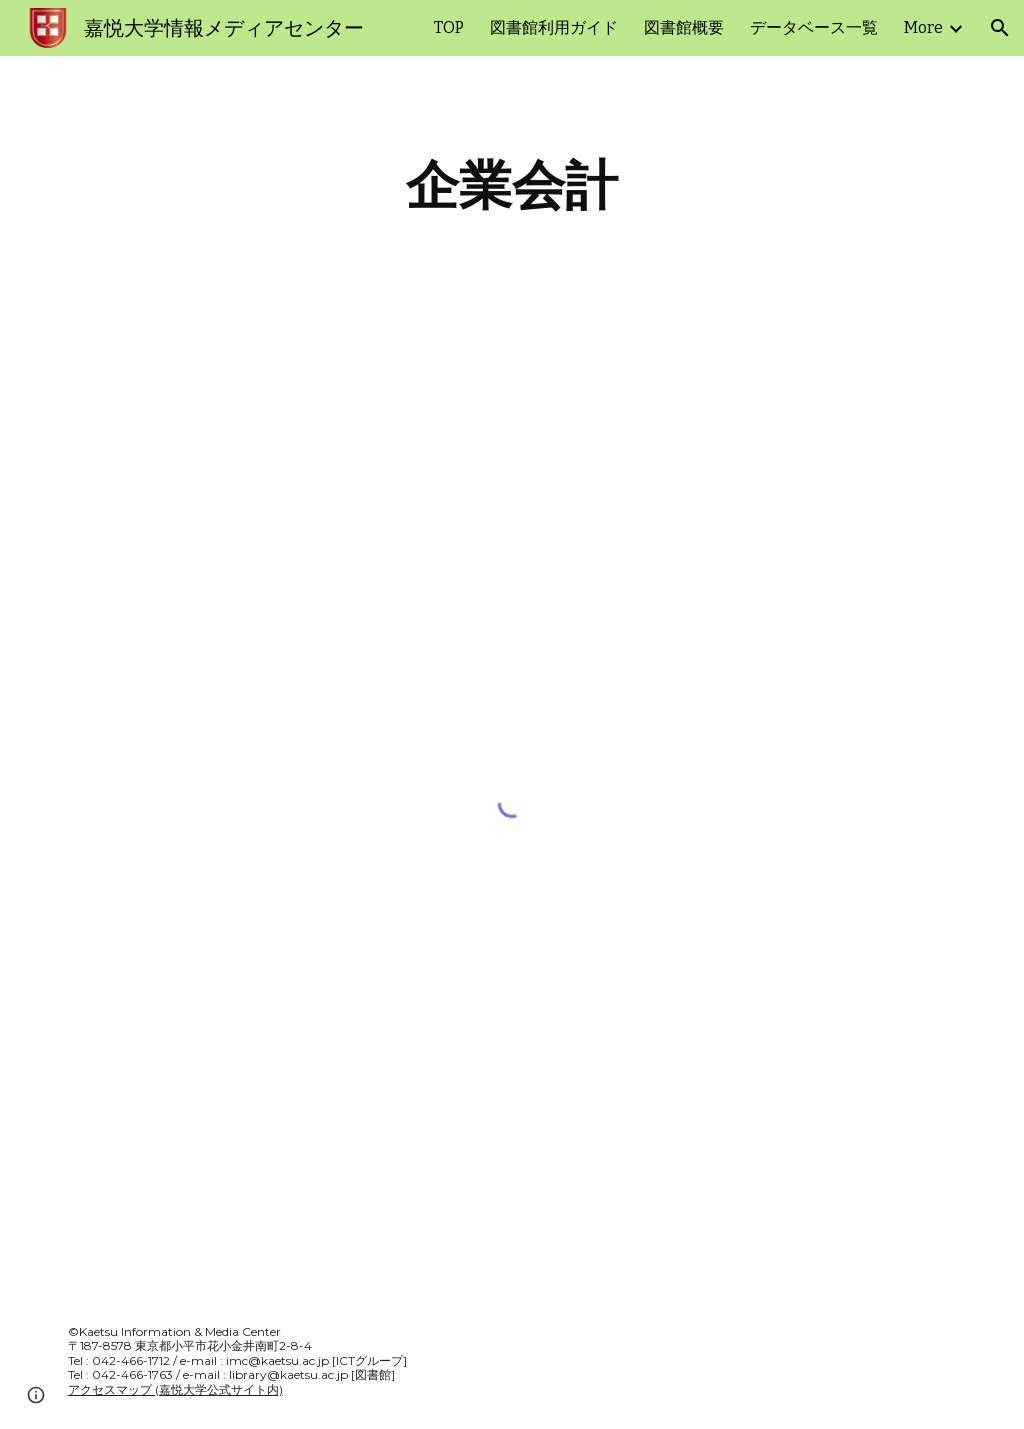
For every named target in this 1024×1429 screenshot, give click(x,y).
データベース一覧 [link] (814, 27)
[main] (511, 185)
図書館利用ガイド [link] (554, 27)
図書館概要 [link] (684, 27)
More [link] (923, 27)
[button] (1000, 28)
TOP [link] (449, 27)
